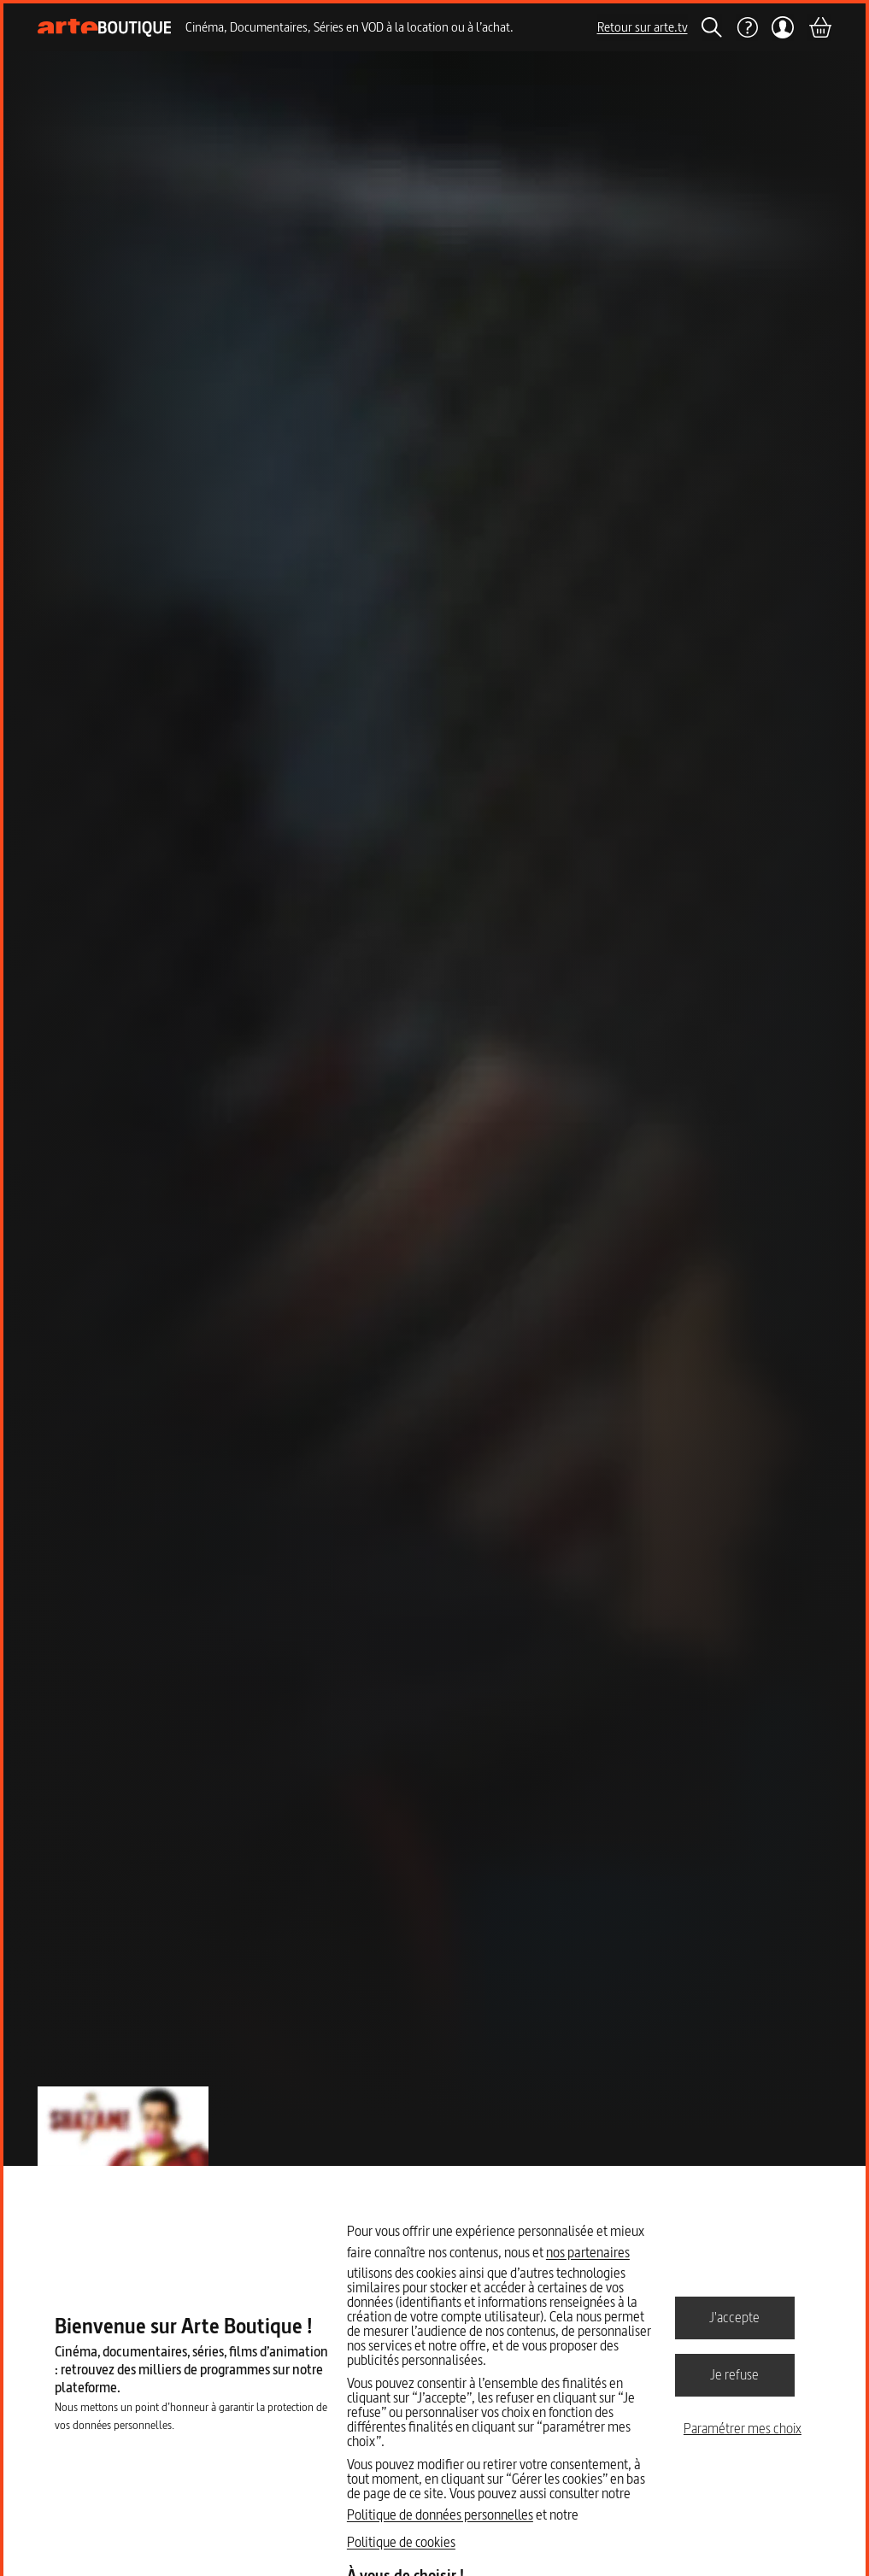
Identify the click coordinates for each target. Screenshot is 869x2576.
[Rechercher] (712, 27)
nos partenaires (588, 2252)
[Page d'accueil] (105, 28)
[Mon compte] (783, 27)
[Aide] (747, 27)
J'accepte (734, 2317)
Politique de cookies (401, 2541)
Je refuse (734, 2374)
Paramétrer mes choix (742, 2428)
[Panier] (819, 27)
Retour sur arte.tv (642, 27)
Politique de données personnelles (440, 2514)
